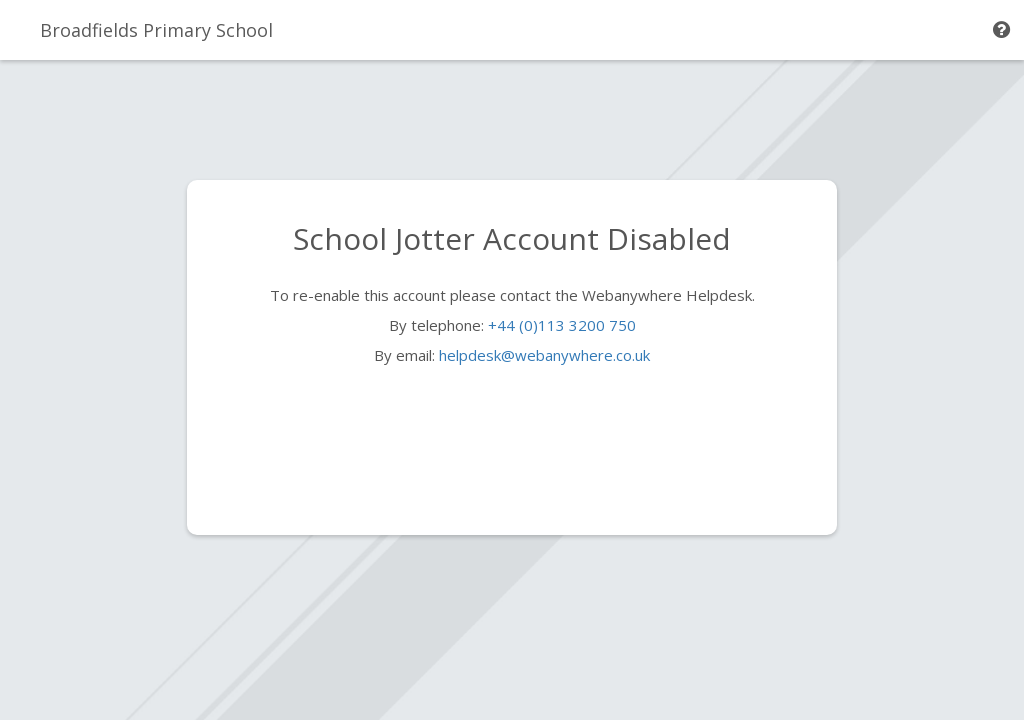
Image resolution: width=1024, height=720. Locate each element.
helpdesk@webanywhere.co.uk (544, 355)
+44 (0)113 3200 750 (562, 325)
